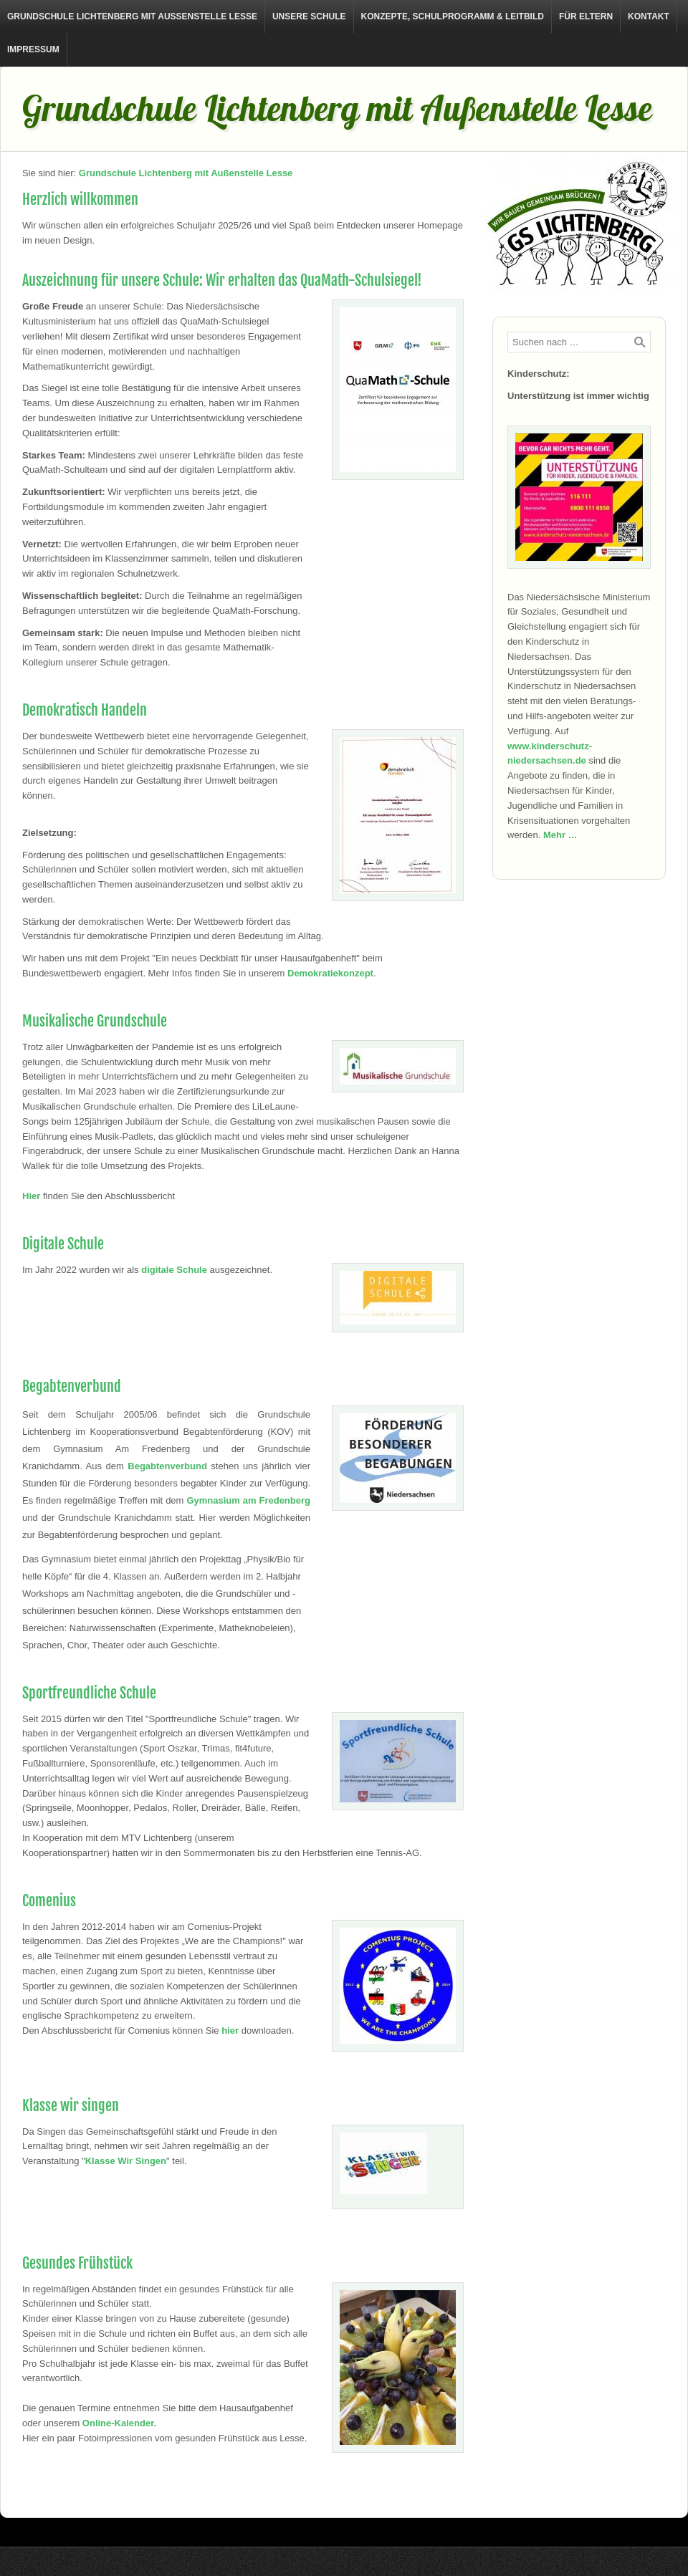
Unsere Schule (309, 16)
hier (230, 2030)
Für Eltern (586, 16)
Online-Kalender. (119, 2423)
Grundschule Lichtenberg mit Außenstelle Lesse (132, 16)
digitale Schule (174, 1269)
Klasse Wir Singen (125, 2161)
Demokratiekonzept (330, 973)
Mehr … (560, 835)
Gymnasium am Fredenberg (248, 1500)
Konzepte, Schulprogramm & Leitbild (452, 16)
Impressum (33, 49)
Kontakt (648, 16)
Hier (31, 1196)
